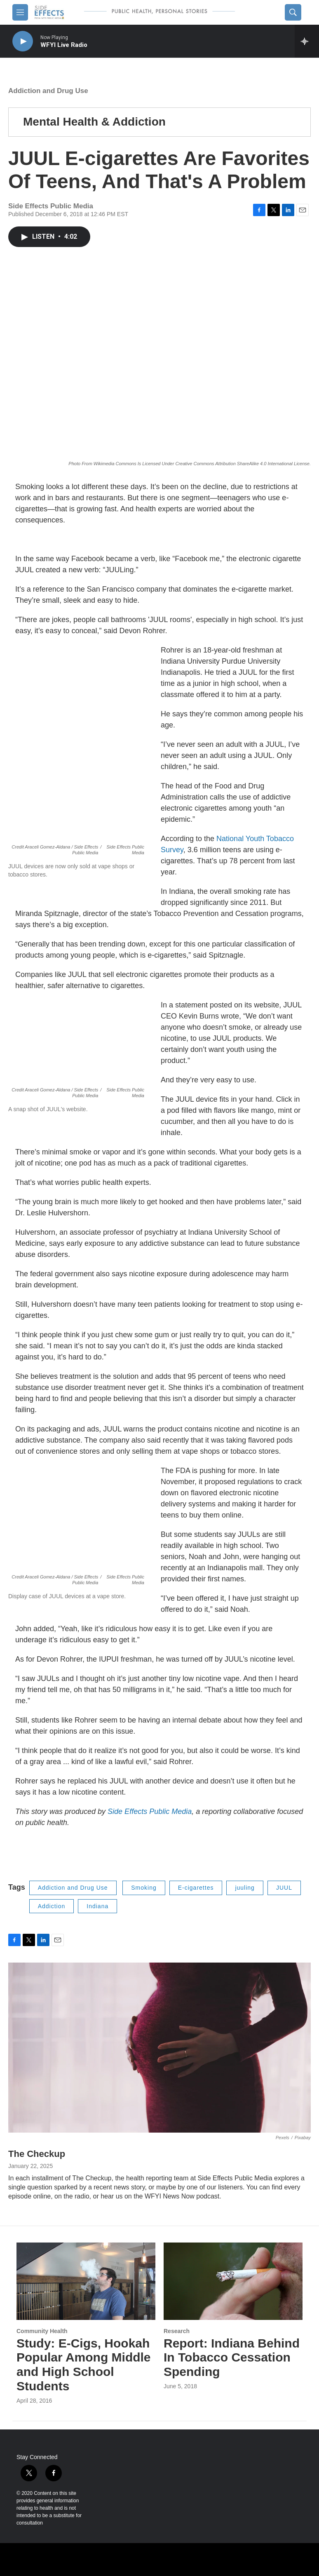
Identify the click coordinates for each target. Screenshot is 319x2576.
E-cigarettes (196, 1887)
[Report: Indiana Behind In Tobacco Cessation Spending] (233, 2281)
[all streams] (307, 41)
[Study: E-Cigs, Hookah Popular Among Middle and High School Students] (85, 2281)
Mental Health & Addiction (94, 121)
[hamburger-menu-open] (20, 12)
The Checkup (36, 2154)
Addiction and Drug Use (48, 91)
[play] (22, 41)
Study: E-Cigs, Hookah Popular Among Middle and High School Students (83, 2364)
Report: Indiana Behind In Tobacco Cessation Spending (232, 2357)
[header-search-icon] (293, 12)
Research (177, 2331)
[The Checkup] (159, 2048)
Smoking (143, 1887)
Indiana (97, 1906)
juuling (244, 1887)
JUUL (284, 1887)
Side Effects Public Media (149, 1811)
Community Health (42, 2331)
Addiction (52, 1906)
